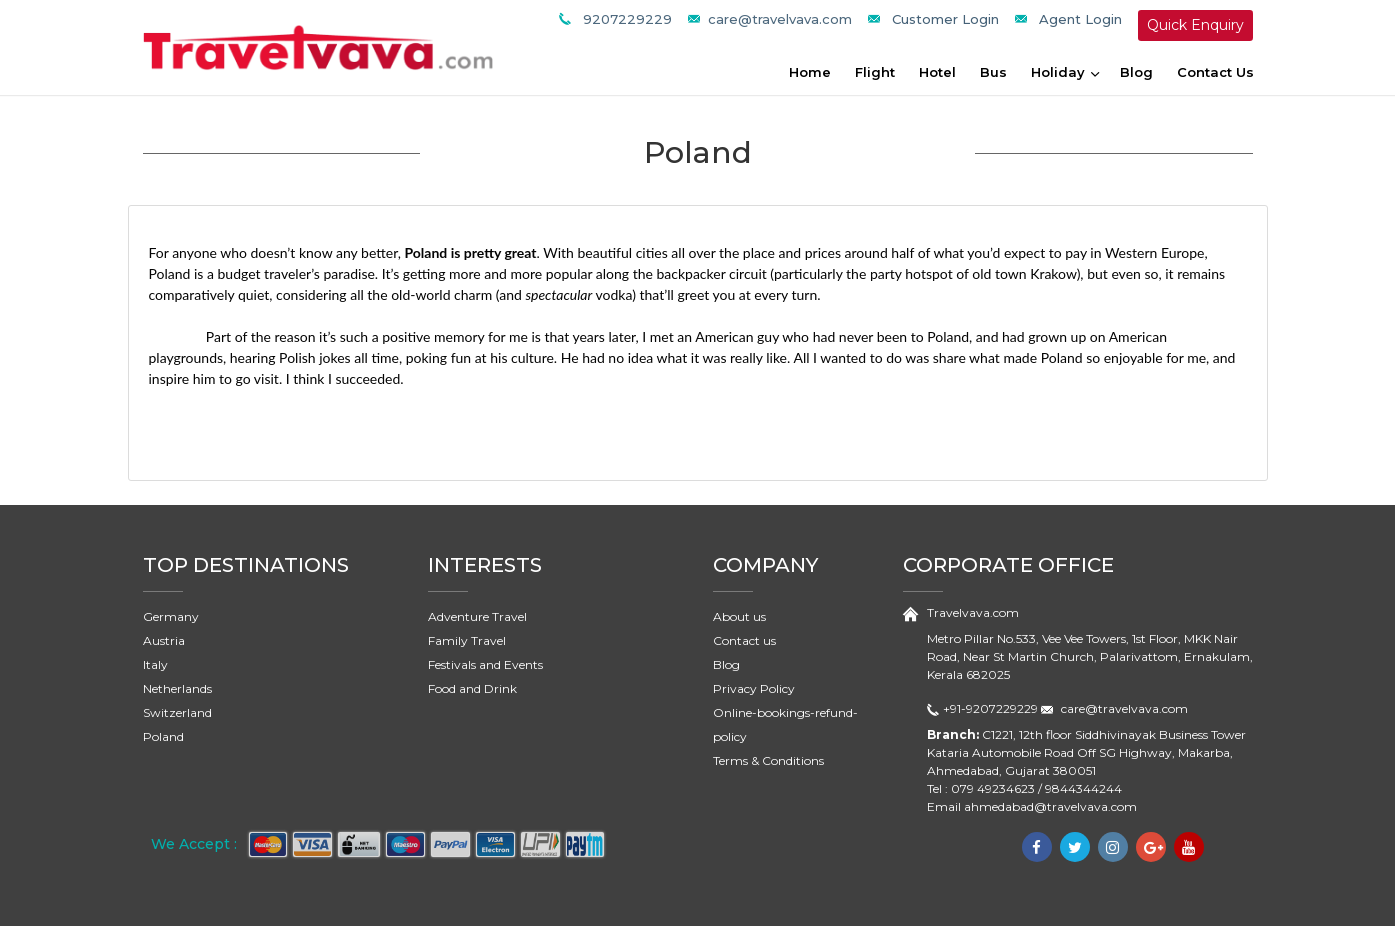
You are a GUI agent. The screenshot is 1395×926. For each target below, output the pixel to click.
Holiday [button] (1060, 72)
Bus (993, 72)
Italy (155, 664)
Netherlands (177, 688)
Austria (164, 640)
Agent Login (1080, 19)
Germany (171, 616)
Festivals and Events (485, 664)
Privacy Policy (754, 688)
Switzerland (177, 712)
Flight (875, 72)
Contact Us (1215, 72)
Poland (163, 736)
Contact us (744, 640)
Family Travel (467, 640)
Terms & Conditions (768, 760)
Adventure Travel (477, 616)
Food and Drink (472, 688)
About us (739, 616)
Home (810, 72)
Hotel (937, 72)
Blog (1136, 72)
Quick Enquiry (1195, 25)
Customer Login (945, 19)
